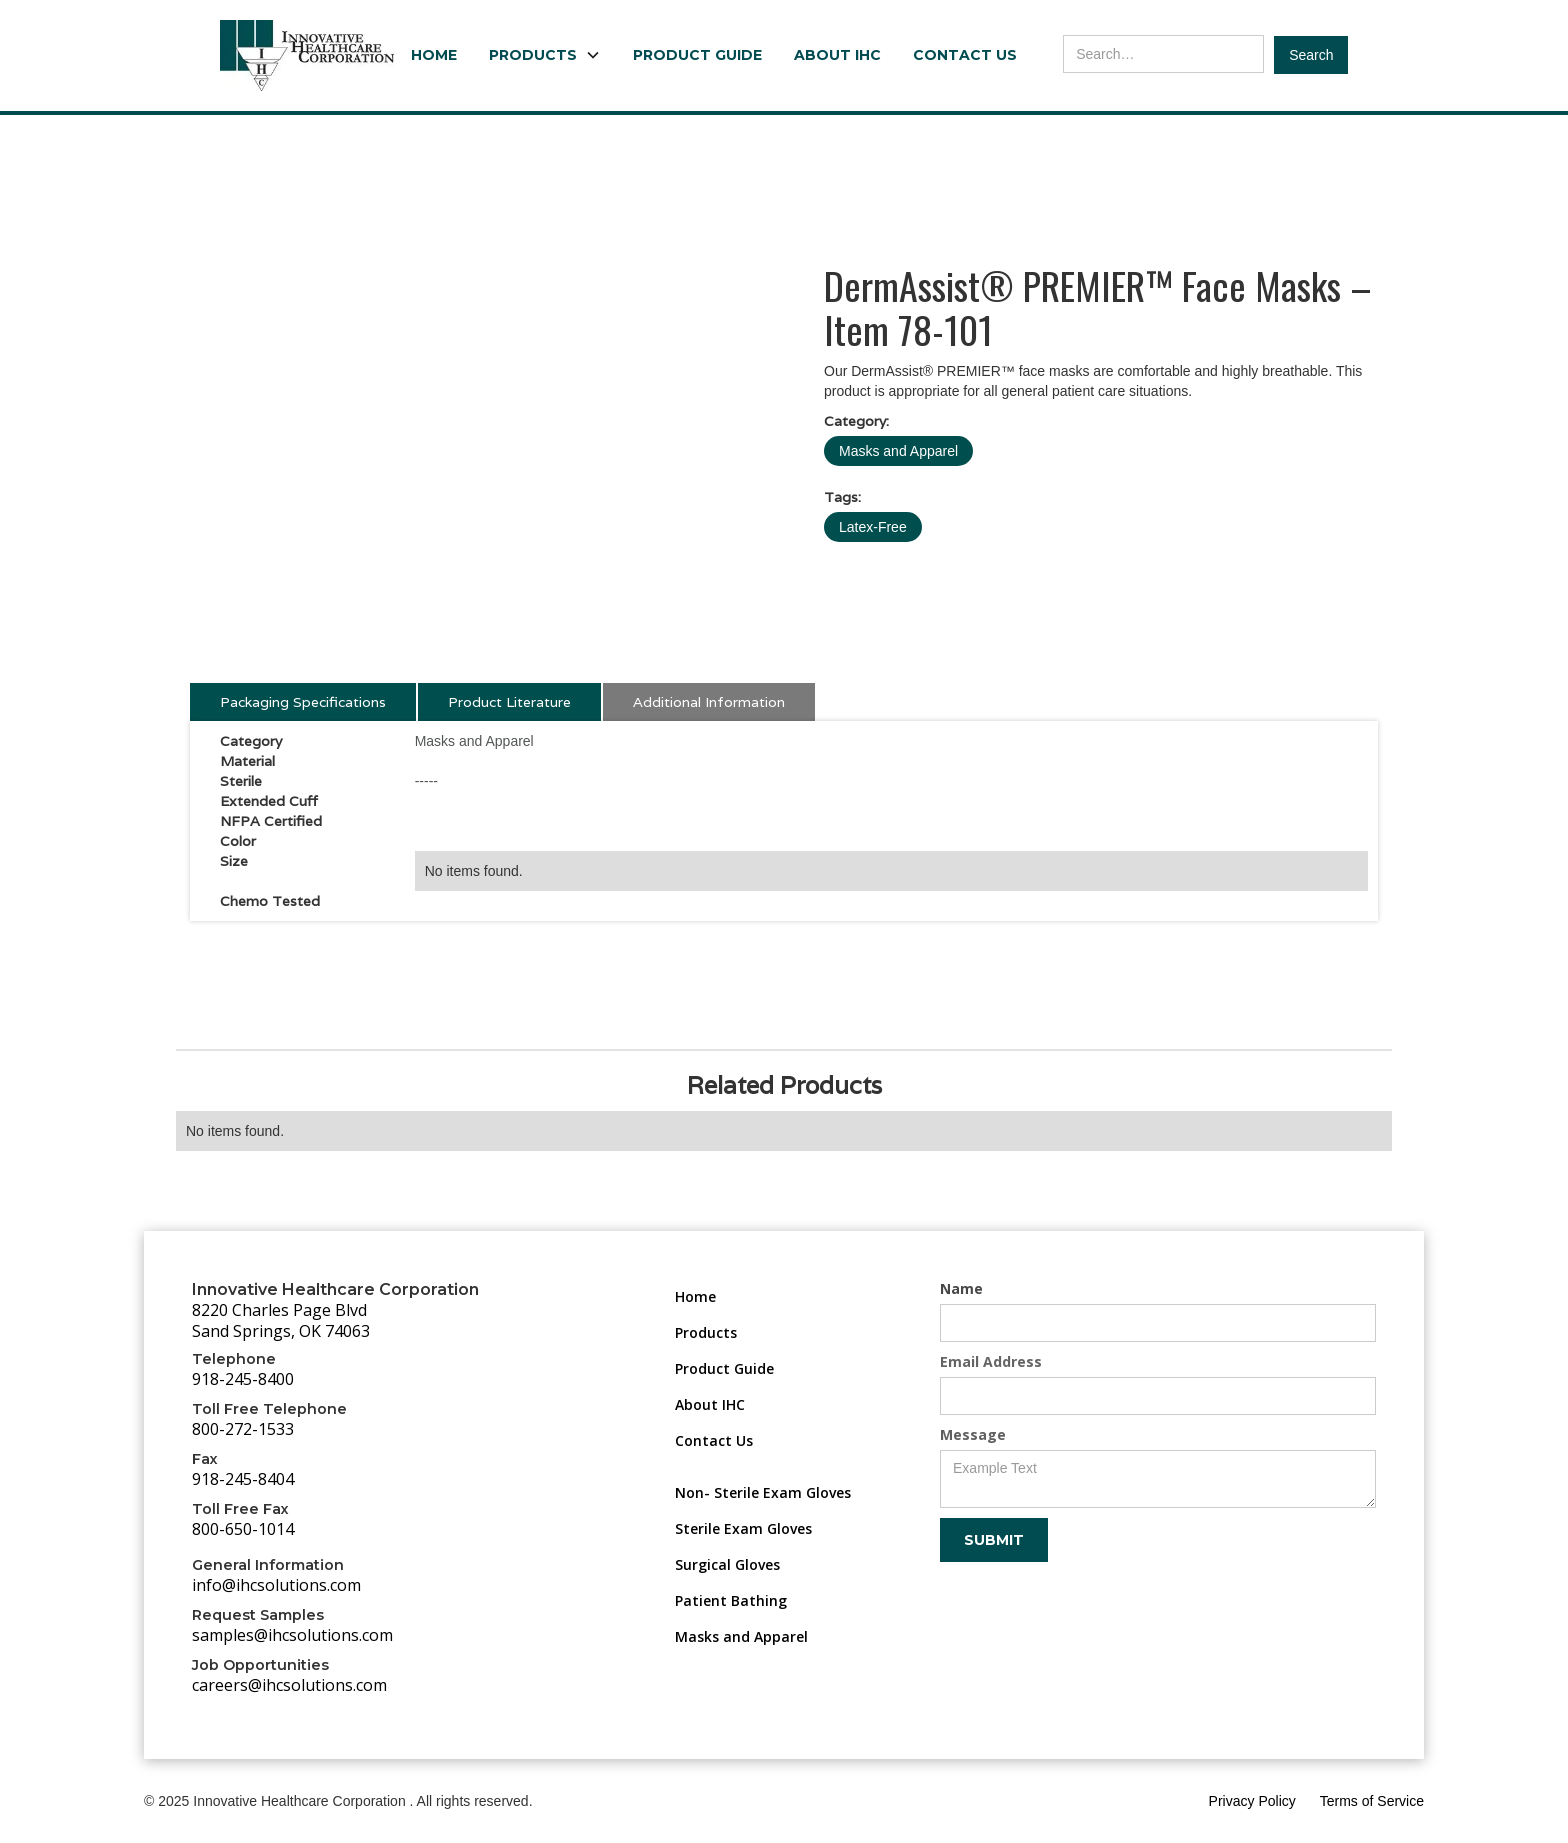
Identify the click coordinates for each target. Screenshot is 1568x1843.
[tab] (303, 702)
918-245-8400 (243, 1379)
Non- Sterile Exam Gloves (763, 1492)
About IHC (837, 55)
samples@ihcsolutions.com (292, 1635)
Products (706, 1332)
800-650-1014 (243, 1529)
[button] (545, 55)
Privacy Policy (1252, 1801)
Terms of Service (1372, 1801)
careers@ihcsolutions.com (289, 1685)
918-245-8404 (243, 1479)
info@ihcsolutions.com (276, 1585)
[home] (307, 55)
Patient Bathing (731, 1600)
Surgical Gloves (727, 1564)
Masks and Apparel (898, 451)
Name (961, 1288)
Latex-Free (873, 527)
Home (434, 55)
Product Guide (697, 55)
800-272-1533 (243, 1429)
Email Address (991, 1361)
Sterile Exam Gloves (743, 1528)
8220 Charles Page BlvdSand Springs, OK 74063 (281, 1320)
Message (973, 1434)
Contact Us (965, 55)
